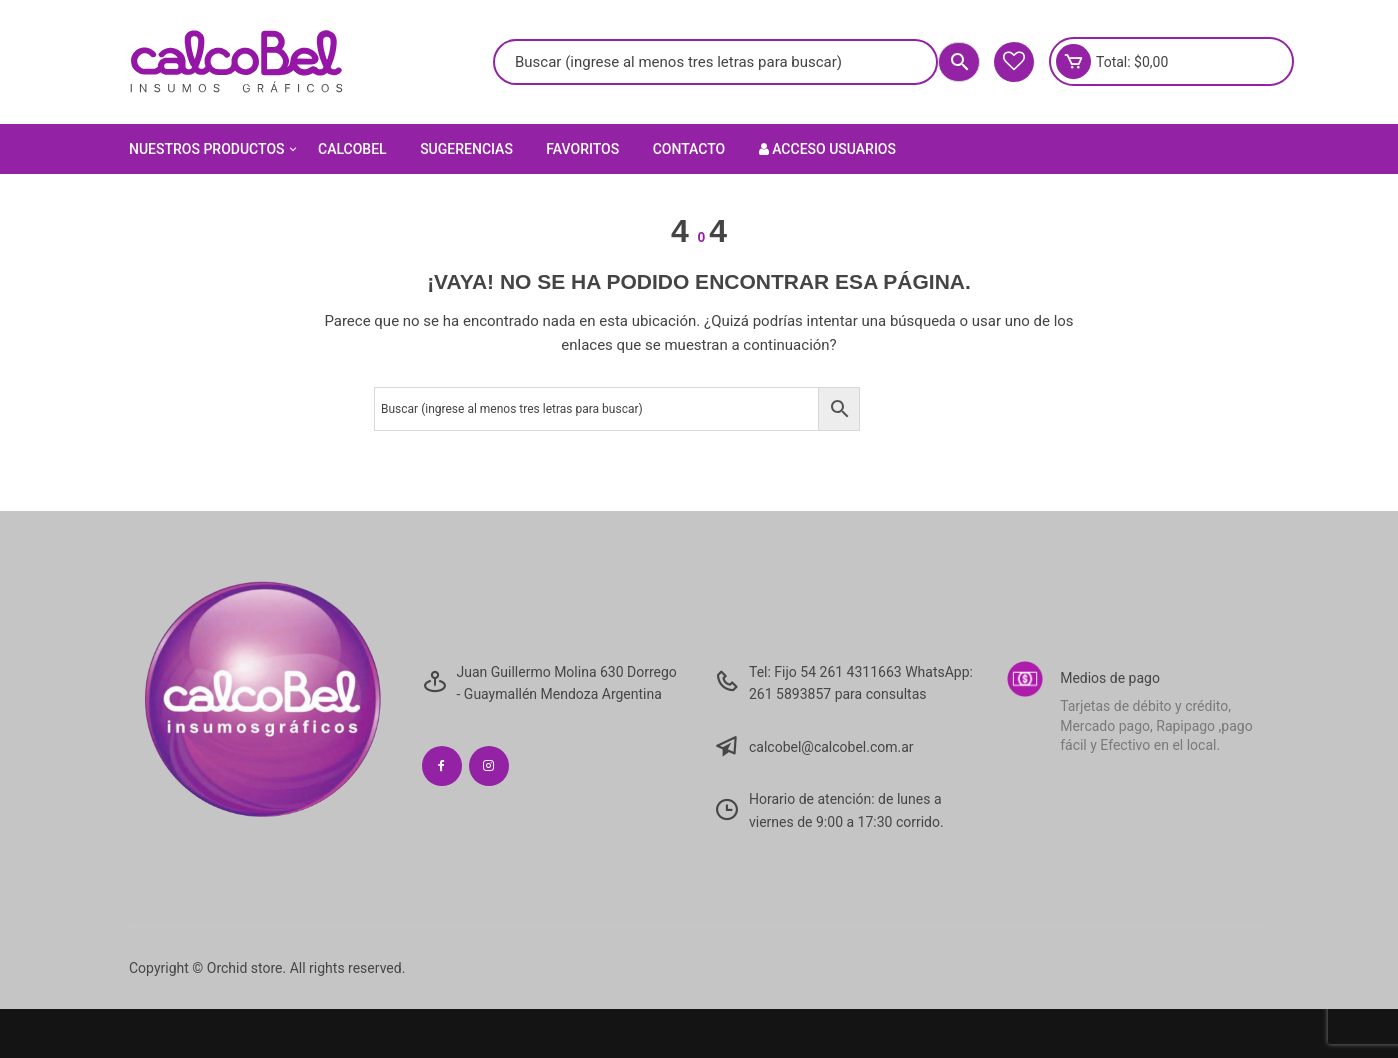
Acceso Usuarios (827, 149)
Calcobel (352, 149)
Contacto (689, 149)
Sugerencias (466, 149)
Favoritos (582, 149)
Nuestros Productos (214, 149)
